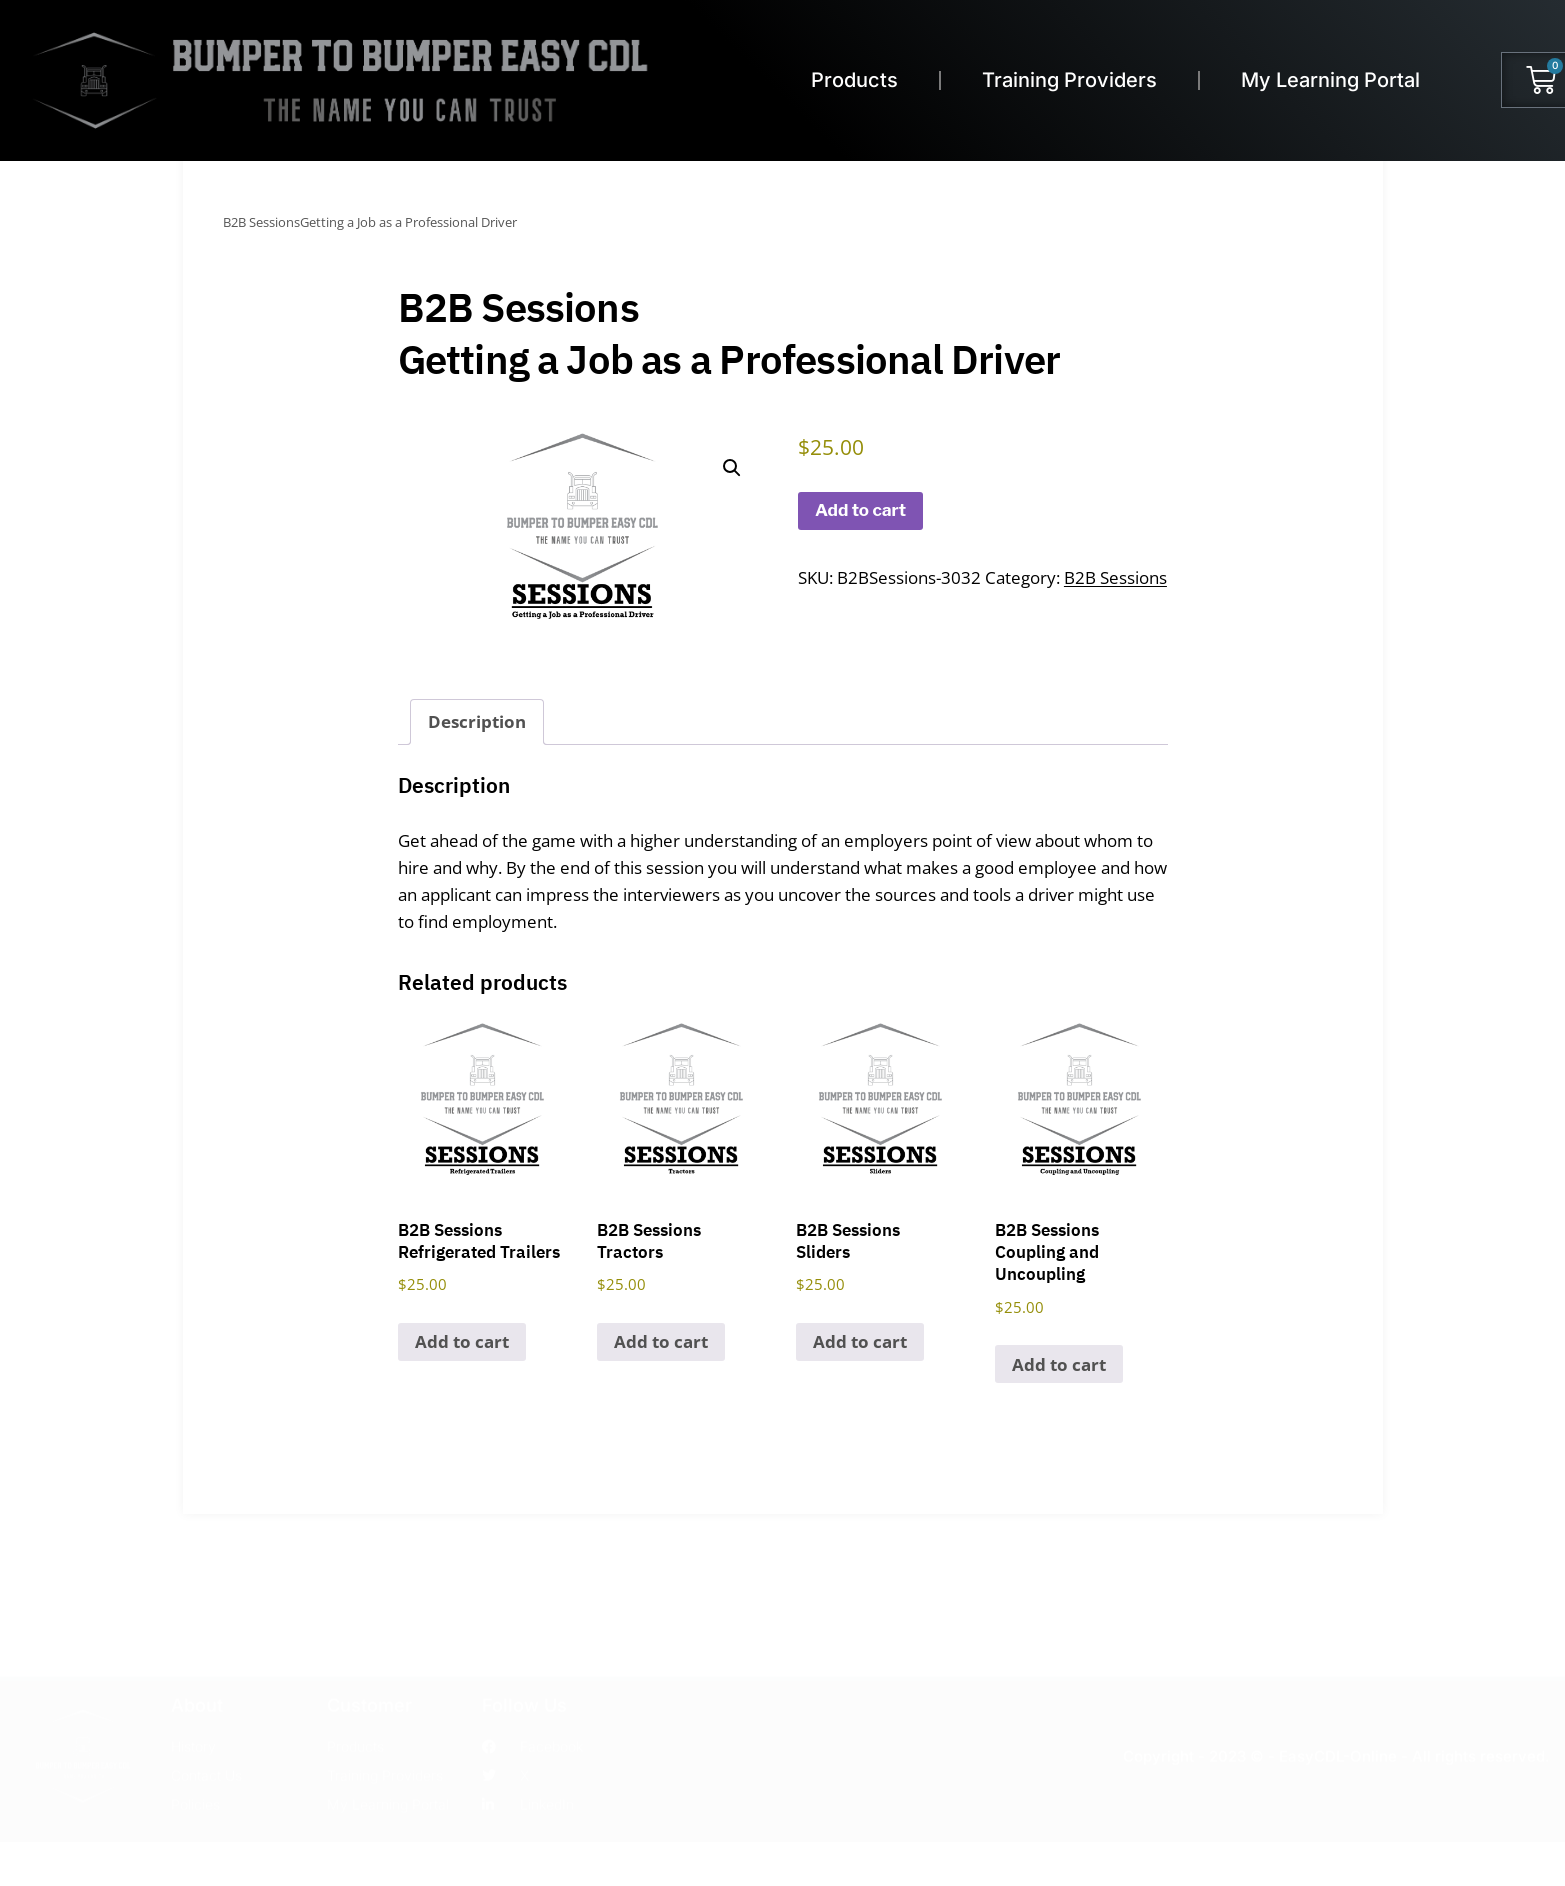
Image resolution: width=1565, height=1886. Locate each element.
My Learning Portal (1330, 80)
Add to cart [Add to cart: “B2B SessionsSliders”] (860, 1341)
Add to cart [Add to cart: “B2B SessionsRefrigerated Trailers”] (462, 1341)
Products (854, 80)
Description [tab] (477, 721)
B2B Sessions (1115, 577)
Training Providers (1069, 80)
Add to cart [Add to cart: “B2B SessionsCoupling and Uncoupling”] (1059, 1364)
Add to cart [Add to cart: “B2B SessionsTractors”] (661, 1341)
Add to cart (860, 510)
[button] (732, 468)
